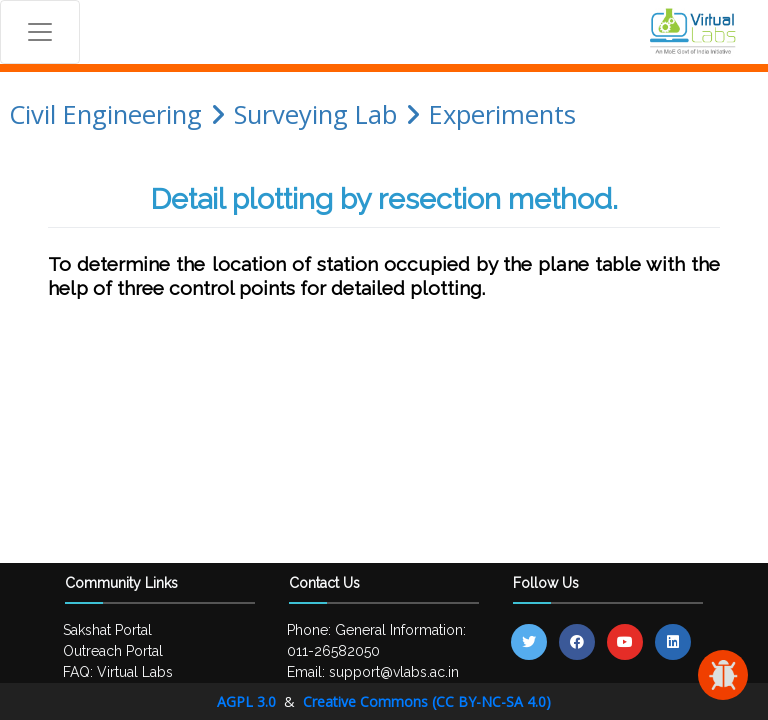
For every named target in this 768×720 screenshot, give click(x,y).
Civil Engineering (105, 114)
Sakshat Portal (107, 630)
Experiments (502, 114)
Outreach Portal (113, 651)
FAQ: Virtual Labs (118, 672)
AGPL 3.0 (248, 701)
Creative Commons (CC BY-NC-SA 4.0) (427, 701)
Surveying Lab (315, 114)
